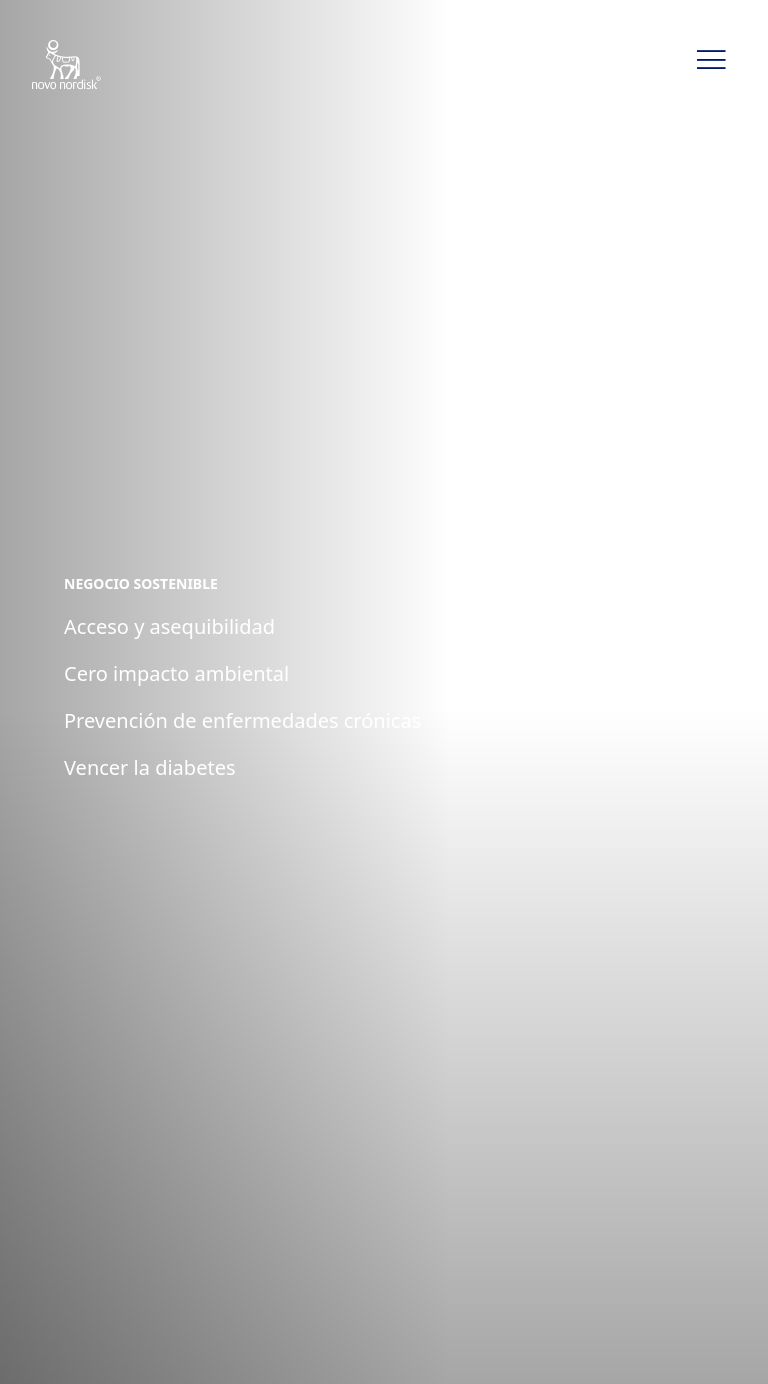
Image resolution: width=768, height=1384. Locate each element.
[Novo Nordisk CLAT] (92, 66)
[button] (711, 60)
